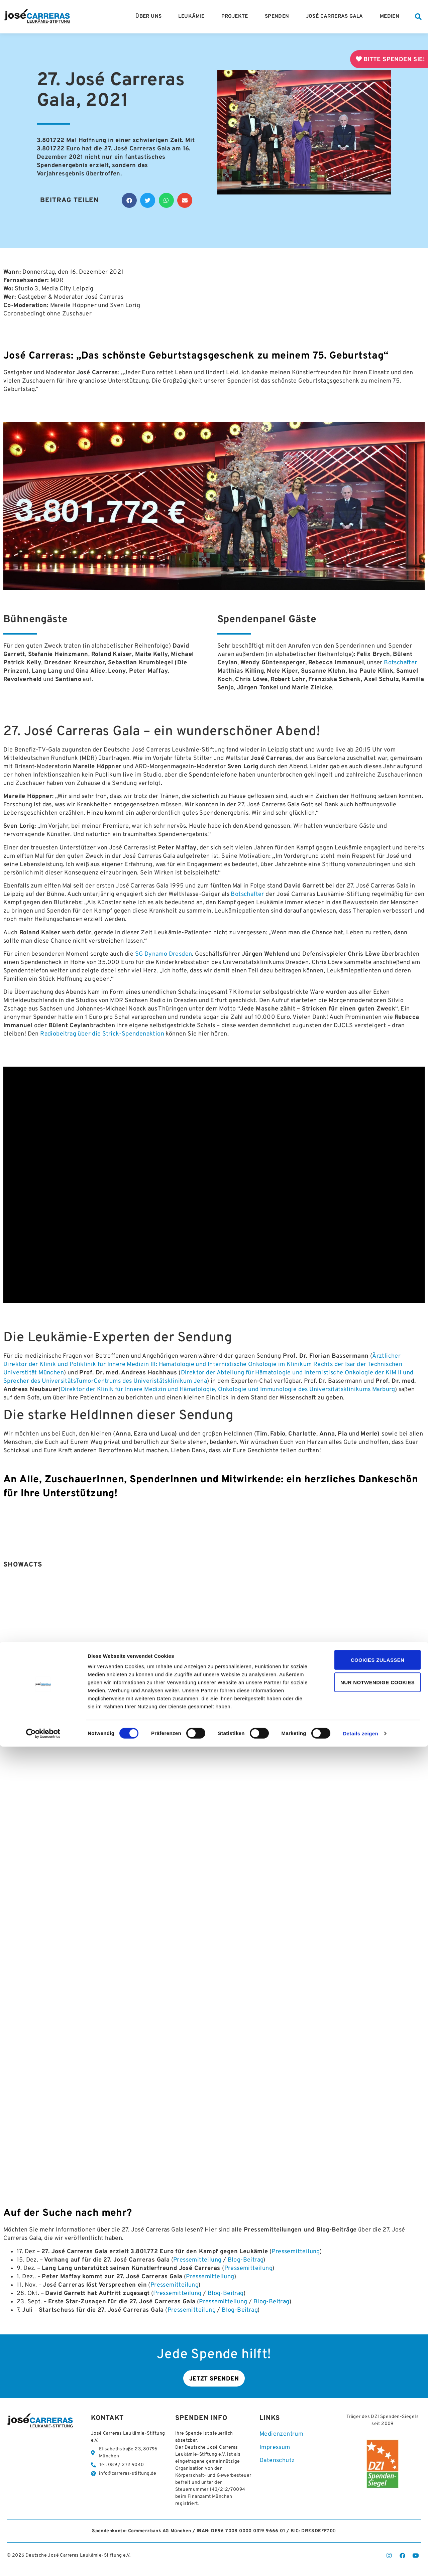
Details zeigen (360, 2563)
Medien (391, 16)
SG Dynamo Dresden (163, 954)
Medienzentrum (281, 2436)
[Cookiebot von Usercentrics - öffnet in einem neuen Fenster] (43, 2563)
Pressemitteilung (295, 2252)
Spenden (279, 16)
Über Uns (150, 16)
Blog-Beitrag (245, 2260)
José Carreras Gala (336, 16)
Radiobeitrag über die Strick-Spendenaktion (102, 1034)
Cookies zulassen (372, 2489)
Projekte (236, 16)
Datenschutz (277, 2462)
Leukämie (193, 16)
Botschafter (400, 663)
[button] (418, 16)
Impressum (274, 2449)
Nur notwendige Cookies (372, 2512)
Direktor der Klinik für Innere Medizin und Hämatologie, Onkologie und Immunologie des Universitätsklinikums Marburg (228, 1389)
